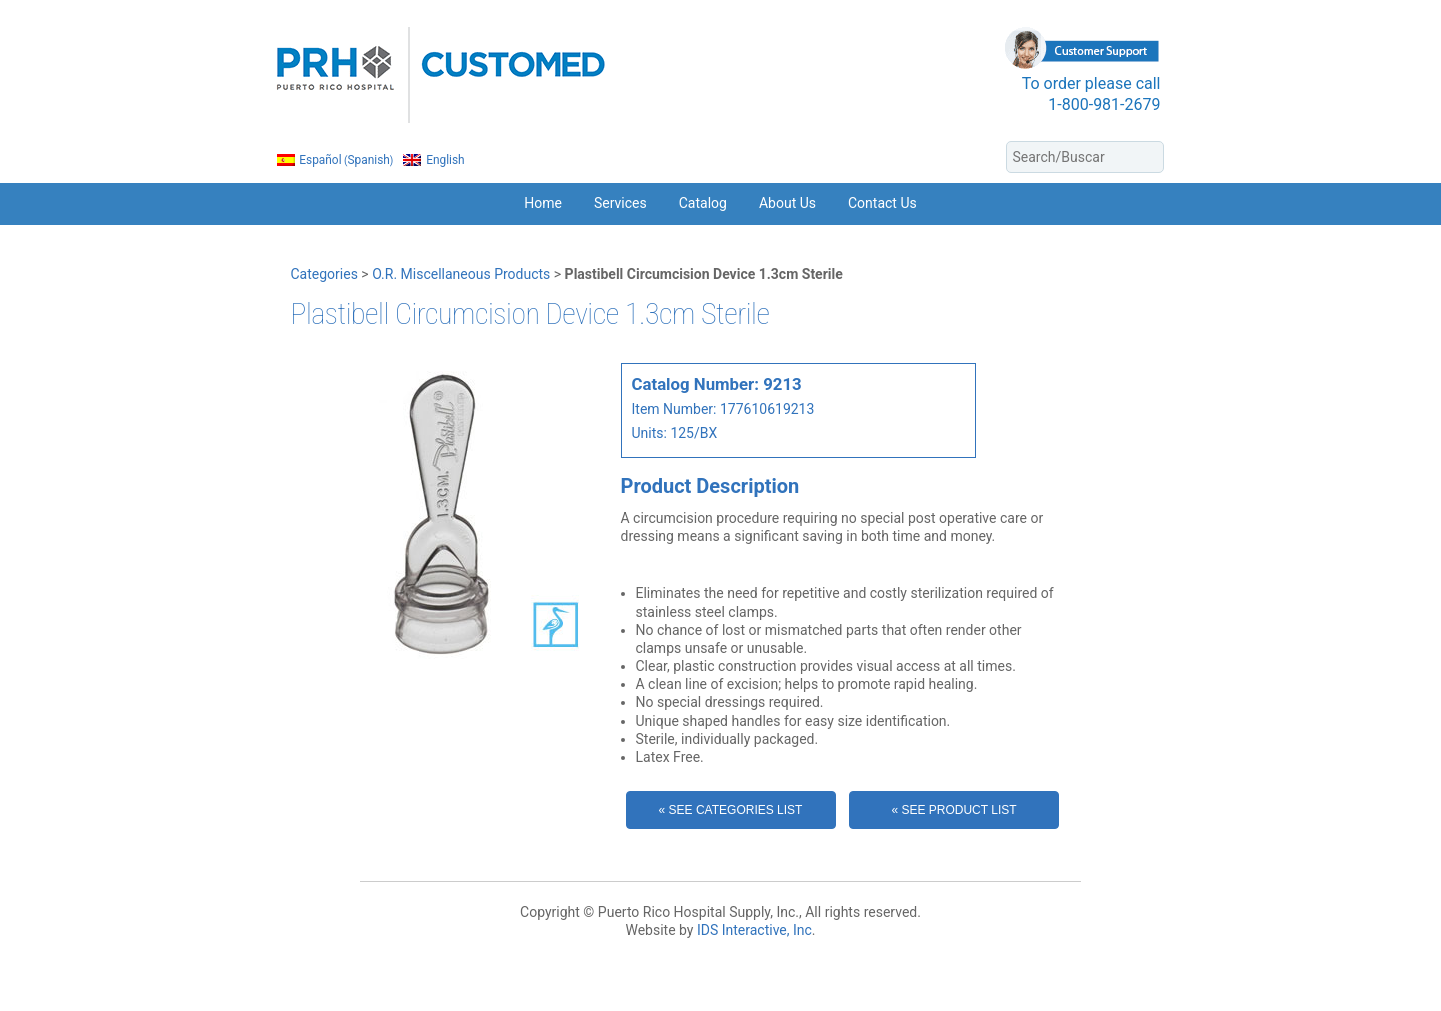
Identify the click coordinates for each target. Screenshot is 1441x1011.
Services (620, 203)
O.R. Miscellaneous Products (461, 274)
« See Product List (953, 810)
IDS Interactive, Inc (754, 930)
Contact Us (882, 203)
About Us (787, 203)
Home (543, 203)
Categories (324, 274)
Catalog (703, 203)
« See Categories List (731, 810)
